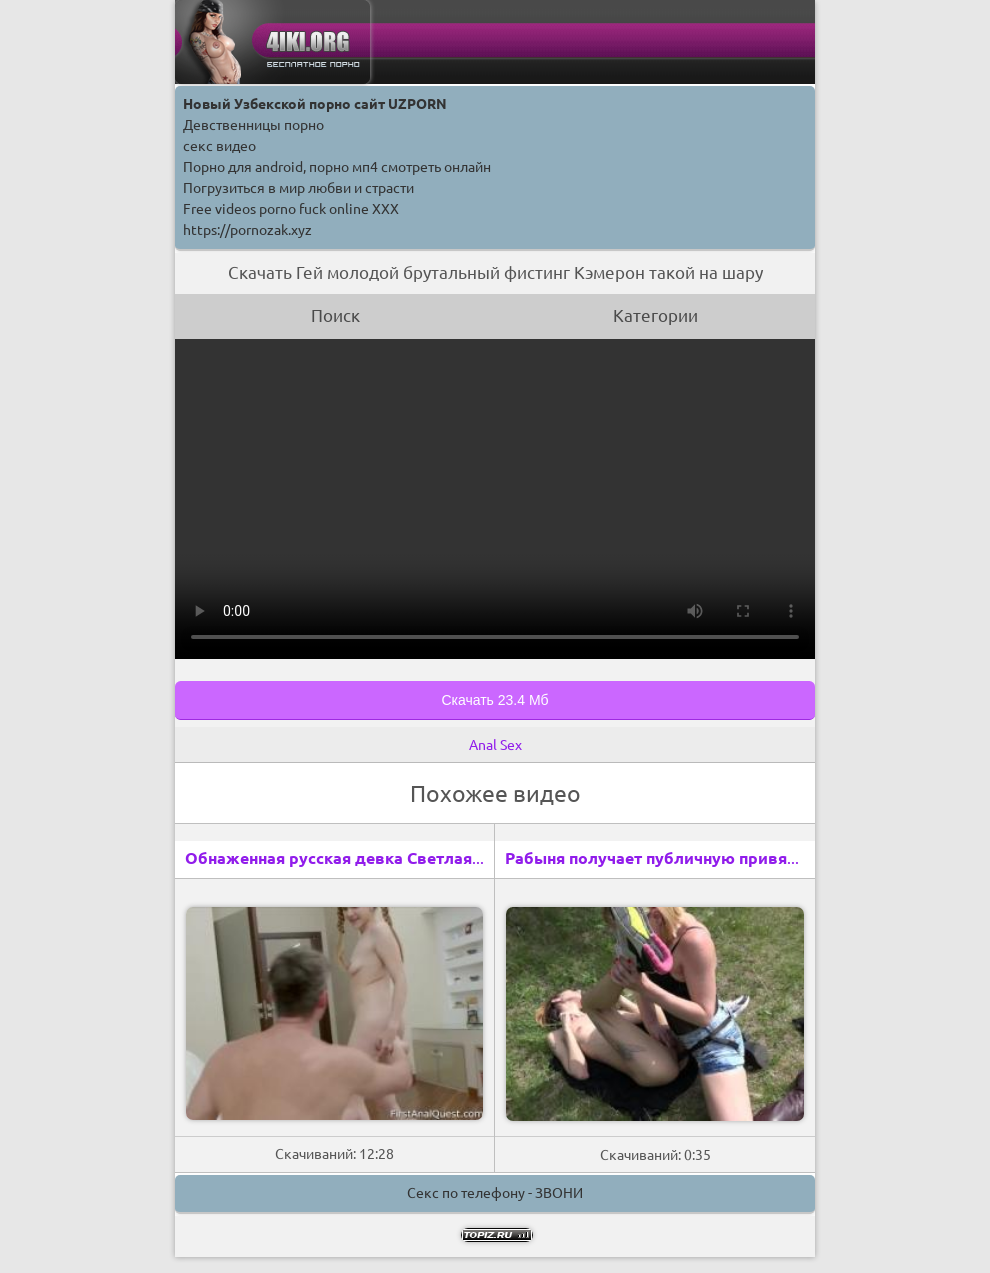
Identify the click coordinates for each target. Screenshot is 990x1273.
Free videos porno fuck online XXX (291, 209)
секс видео (219, 146)
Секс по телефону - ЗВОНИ (495, 1193)
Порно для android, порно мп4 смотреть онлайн (337, 167)
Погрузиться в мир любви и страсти (298, 188)
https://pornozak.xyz (247, 230)
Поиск (335, 315)
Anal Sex (495, 745)
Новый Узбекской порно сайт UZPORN (315, 104)
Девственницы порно (253, 125)
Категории (655, 315)
